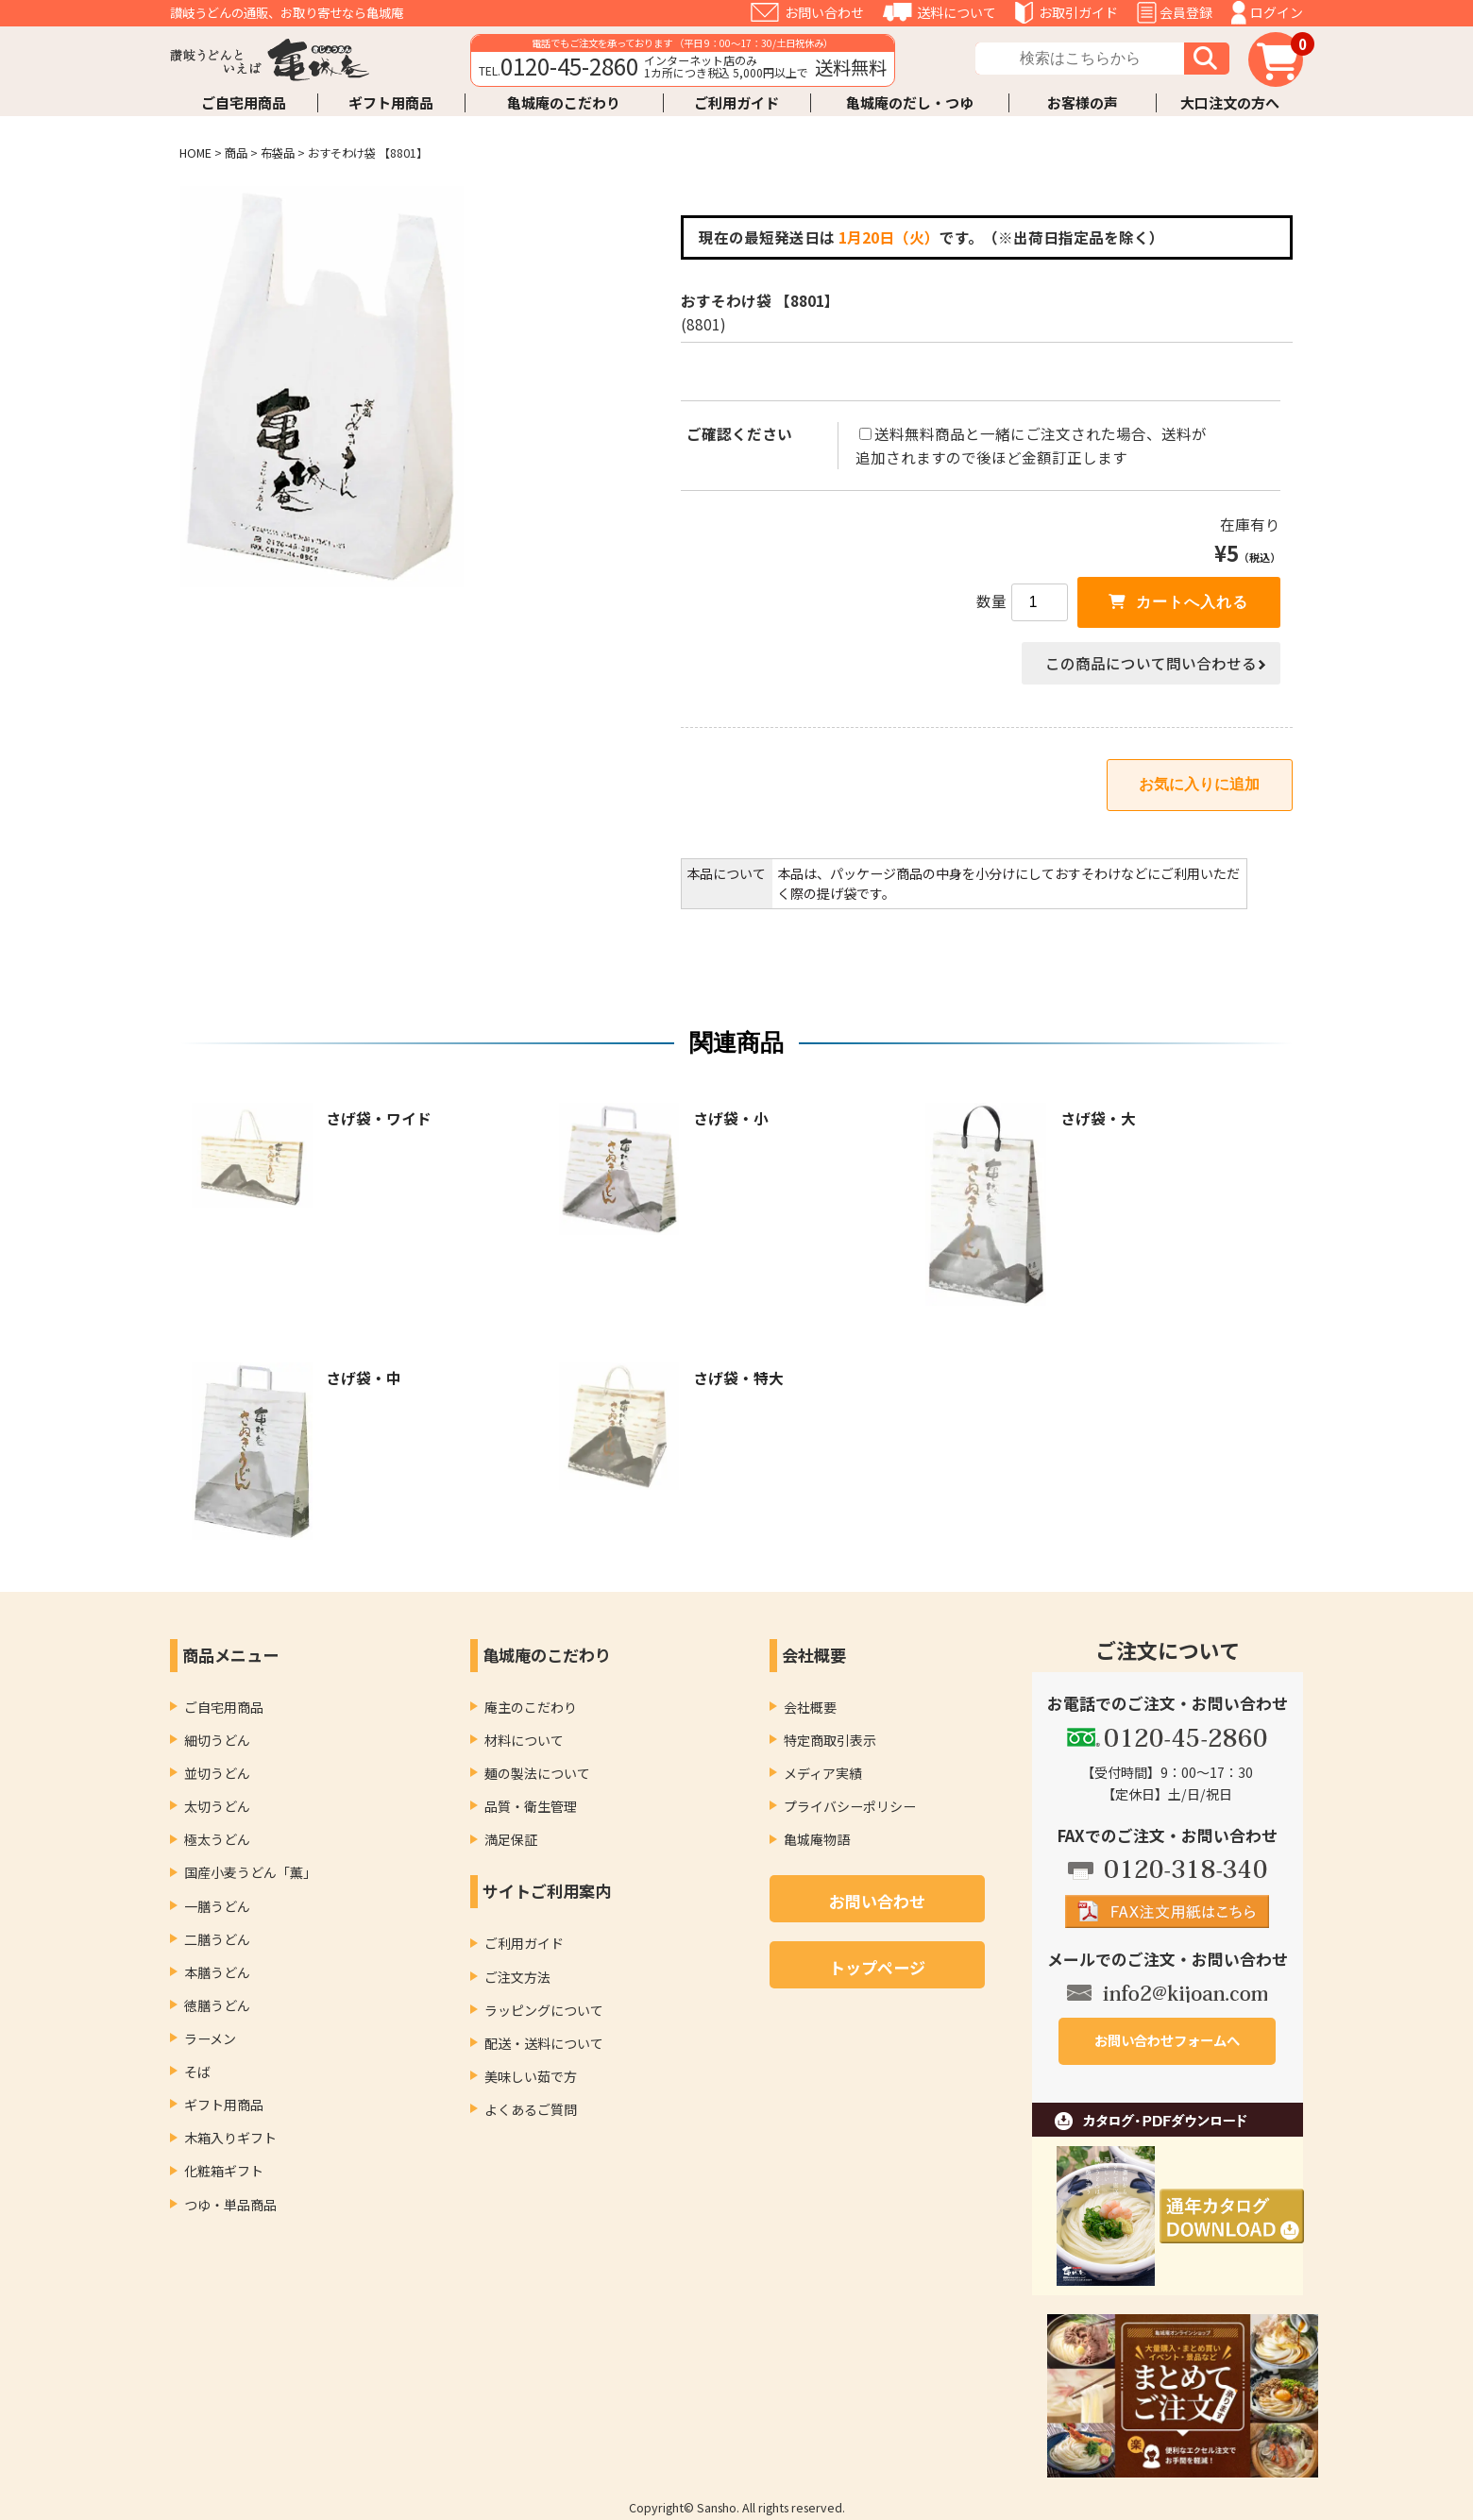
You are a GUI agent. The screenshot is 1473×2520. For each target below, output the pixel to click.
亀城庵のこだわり (563, 102)
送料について (956, 12)
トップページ (877, 1967)
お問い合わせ (824, 12)
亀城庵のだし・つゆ (910, 102)
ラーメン (210, 2038)
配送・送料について (543, 2043)
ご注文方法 (517, 1977)
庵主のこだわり (530, 1707)
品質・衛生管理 (530, 1806)
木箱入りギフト (230, 2137)
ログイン (1276, 12)
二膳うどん (217, 1939)
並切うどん (217, 1773)
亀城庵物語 (817, 1839)
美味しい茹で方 (530, 2076)
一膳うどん (217, 1906)
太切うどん (217, 1806)
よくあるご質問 (530, 2109)
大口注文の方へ (1229, 102)
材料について (524, 1740)
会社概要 (810, 1707)
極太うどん (217, 1839)
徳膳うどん (217, 2005)
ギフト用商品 (390, 102)
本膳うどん (217, 1972)
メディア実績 (823, 1773)
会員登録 (1186, 12)
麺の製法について (537, 1773)
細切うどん (217, 1740)
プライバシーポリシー (850, 1806)
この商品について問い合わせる (1151, 662)
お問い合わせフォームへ (1167, 2040)
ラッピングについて (543, 2010)
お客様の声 (1082, 102)
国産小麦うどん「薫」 (250, 1872)
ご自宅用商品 (243, 102)
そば (197, 2071)
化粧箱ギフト (223, 2170)
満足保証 (510, 1839)
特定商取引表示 (830, 1740)
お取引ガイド (1078, 12)
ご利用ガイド (736, 102)
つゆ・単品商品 (230, 2204)
